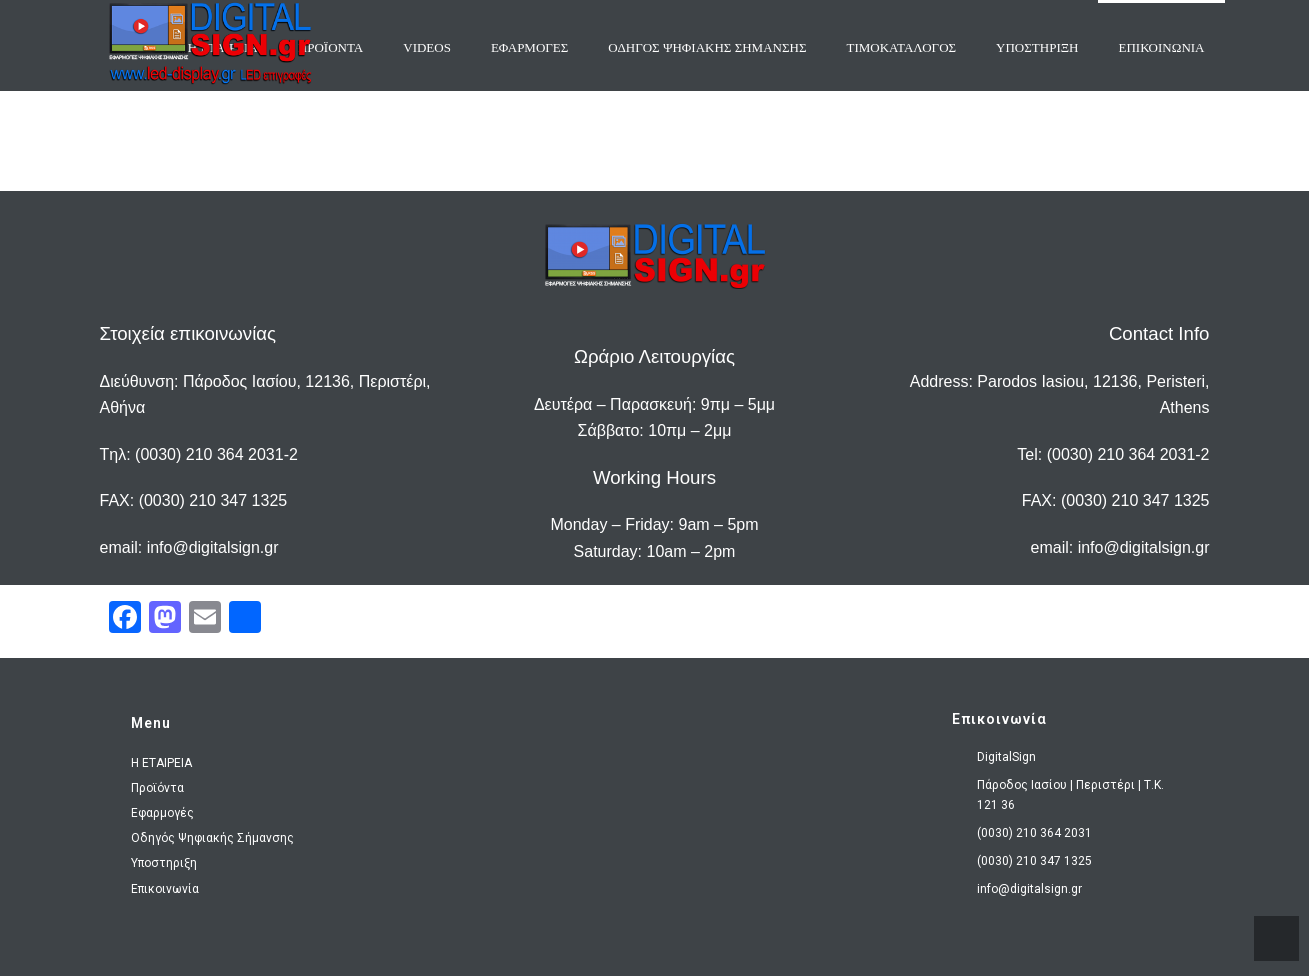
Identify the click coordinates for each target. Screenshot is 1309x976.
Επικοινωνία (165, 889)
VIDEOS (427, 47)
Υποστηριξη (1037, 47)
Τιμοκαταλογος (901, 47)
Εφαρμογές (162, 813)
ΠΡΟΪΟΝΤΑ (330, 47)
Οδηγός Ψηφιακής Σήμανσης (212, 838)
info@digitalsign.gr (213, 547)
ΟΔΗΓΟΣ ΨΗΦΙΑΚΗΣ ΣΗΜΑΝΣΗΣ (707, 47)
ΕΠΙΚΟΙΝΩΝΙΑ (1161, 47)
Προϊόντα (157, 788)
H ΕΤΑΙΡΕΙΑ (161, 763)
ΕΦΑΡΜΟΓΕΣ (529, 47)
